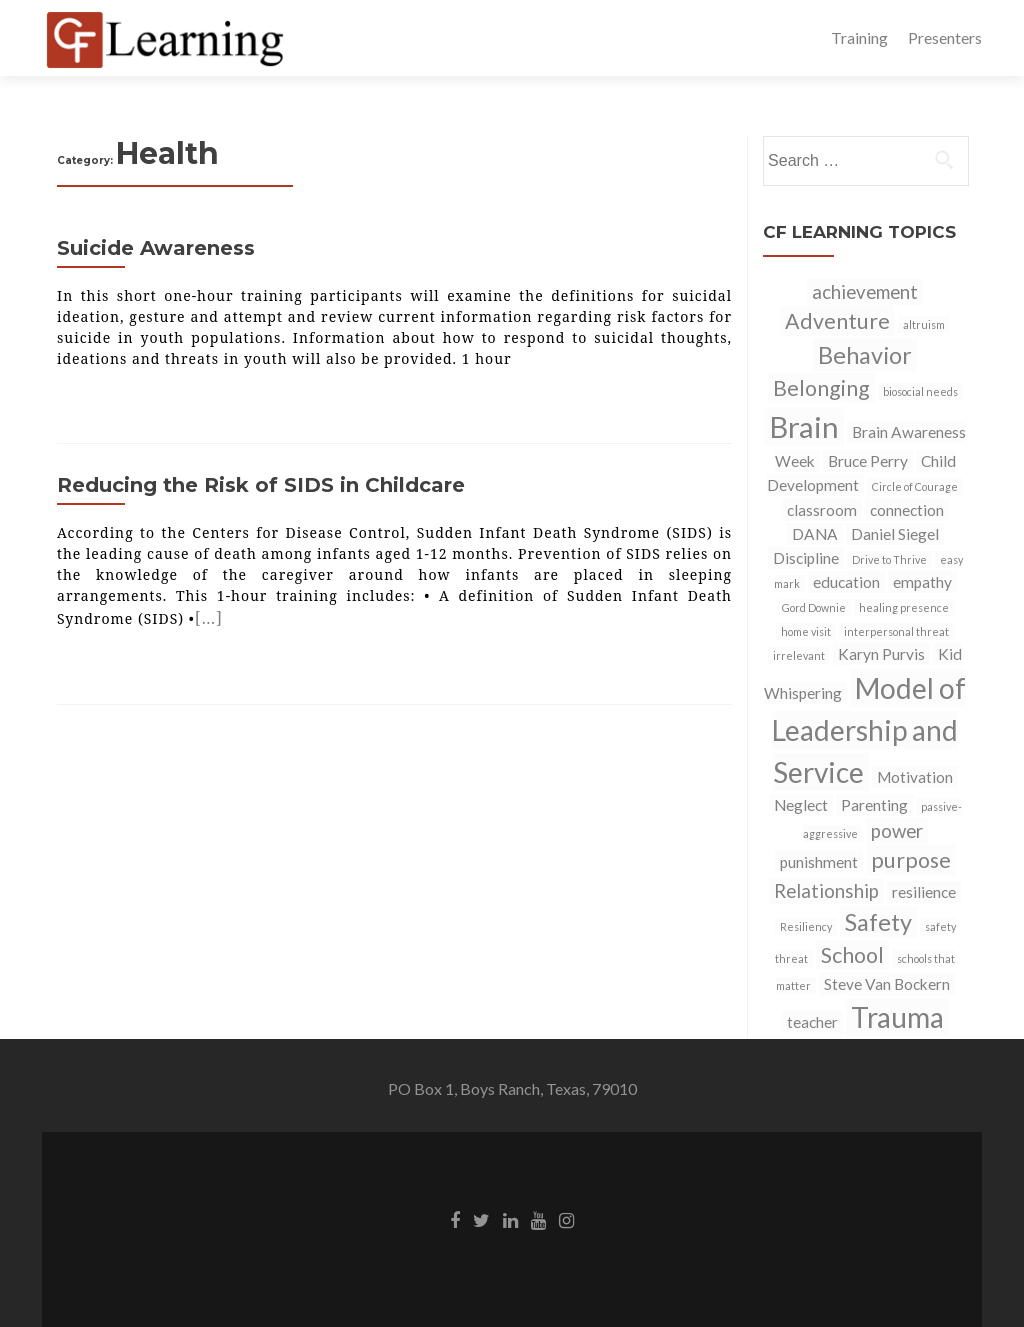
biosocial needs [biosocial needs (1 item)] (920, 391)
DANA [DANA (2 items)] (815, 534)
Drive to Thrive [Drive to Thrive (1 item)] (889, 559)
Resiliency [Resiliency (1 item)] (806, 926)
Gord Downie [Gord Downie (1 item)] (814, 607)
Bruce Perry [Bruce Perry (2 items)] (868, 461)
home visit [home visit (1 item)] (806, 631)
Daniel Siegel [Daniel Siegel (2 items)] (895, 534)
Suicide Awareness (156, 248)
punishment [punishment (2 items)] (819, 862)
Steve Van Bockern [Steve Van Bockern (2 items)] (887, 984)
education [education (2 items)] (846, 582)
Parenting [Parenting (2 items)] (874, 805)
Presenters (945, 37)
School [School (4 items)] (852, 955)
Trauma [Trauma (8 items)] (897, 1017)
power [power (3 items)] (897, 831)
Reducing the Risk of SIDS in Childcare (261, 485)
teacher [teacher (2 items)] (812, 1022)
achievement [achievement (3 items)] (865, 292)
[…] (209, 618)
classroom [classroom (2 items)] (822, 510)
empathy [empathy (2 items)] (922, 582)
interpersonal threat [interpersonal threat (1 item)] (896, 631)
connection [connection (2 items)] (907, 510)
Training (859, 37)
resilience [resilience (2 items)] (924, 892)
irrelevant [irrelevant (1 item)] (799, 655)
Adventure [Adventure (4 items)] (837, 321)
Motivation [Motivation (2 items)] (915, 777)
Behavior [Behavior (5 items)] (865, 355)
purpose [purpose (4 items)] (911, 860)
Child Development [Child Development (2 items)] (861, 473)
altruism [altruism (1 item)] (924, 324)
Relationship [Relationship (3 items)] (826, 891)
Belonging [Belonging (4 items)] (821, 388)
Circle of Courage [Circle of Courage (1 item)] (915, 486)
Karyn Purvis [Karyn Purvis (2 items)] (881, 654)
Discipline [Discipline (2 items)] (806, 558)
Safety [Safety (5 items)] (878, 922)
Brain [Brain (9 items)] (804, 426)
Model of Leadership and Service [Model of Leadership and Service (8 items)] (869, 730)
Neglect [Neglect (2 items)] (801, 805)
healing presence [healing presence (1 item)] (904, 607)
